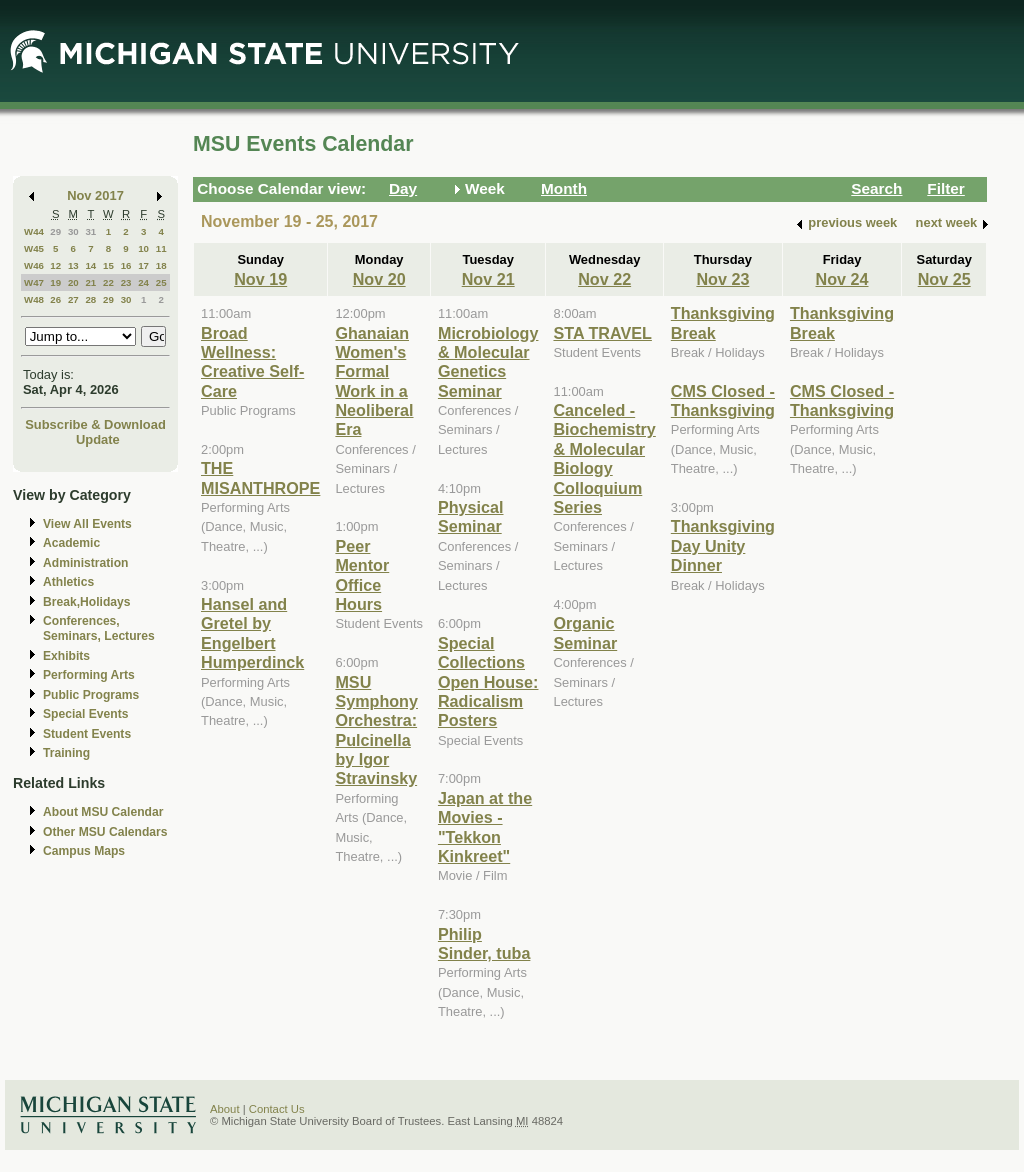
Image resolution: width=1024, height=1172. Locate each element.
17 (143, 265)
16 (126, 265)
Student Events (87, 734)
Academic (71, 543)
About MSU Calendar (103, 812)
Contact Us (277, 1109)
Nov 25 (944, 279)
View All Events (87, 524)
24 (143, 282)
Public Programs (91, 695)
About (225, 1109)
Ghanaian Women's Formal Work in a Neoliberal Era (374, 381)
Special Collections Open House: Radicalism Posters (488, 682)
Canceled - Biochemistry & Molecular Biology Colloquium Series (604, 458)
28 (90, 299)
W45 (34, 248)
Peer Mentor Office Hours (362, 575)
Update (98, 439)
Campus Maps (84, 851)
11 (161, 248)
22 (108, 282)
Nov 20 (379, 279)
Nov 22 (604, 279)
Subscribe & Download (95, 424)
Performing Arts (89, 675)
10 (143, 248)
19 (55, 282)
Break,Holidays (87, 602)
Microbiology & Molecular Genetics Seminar (488, 362)
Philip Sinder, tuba (484, 943)
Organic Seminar (585, 632)
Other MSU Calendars (105, 832)
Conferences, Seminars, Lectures (99, 628)
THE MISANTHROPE (260, 477)
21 (90, 282)
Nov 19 (260, 279)
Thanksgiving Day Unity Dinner (723, 545)
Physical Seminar (471, 516)
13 (73, 265)
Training (66, 753)
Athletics (68, 582)
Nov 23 (722, 279)
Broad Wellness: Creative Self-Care (252, 362)
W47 (34, 282)
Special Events (85, 714)
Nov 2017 (95, 195)
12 (55, 265)
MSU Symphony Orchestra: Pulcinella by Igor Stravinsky (376, 730)
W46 (34, 265)
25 (161, 282)
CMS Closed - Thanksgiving (723, 400)
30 (73, 231)
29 (55, 231)
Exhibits (66, 656)
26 (55, 299)
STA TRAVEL (602, 333)
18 (161, 265)
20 (73, 282)
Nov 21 (488, 279)
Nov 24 (842, 279)
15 (108, 265)
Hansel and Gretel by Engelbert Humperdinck (252, 633)
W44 (34, 231)
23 (126, 282)
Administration (85, 563)
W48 (34, 299)
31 (90, 231)
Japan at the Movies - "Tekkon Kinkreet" (485, 827)
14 (90, 265)
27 (73, 299)
